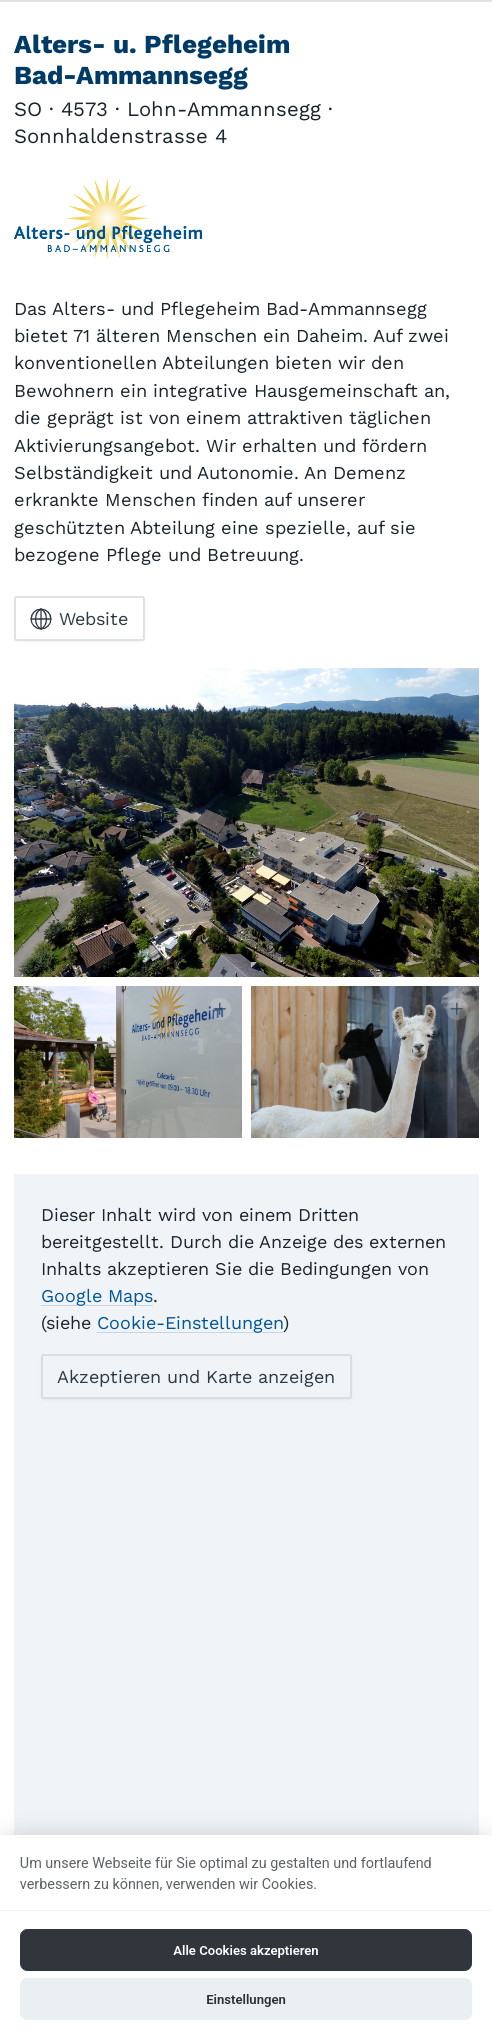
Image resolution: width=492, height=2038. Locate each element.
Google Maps (97, 1295)
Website (79, 619)
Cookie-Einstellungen (190, 1322)
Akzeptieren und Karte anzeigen (196, 1376)
